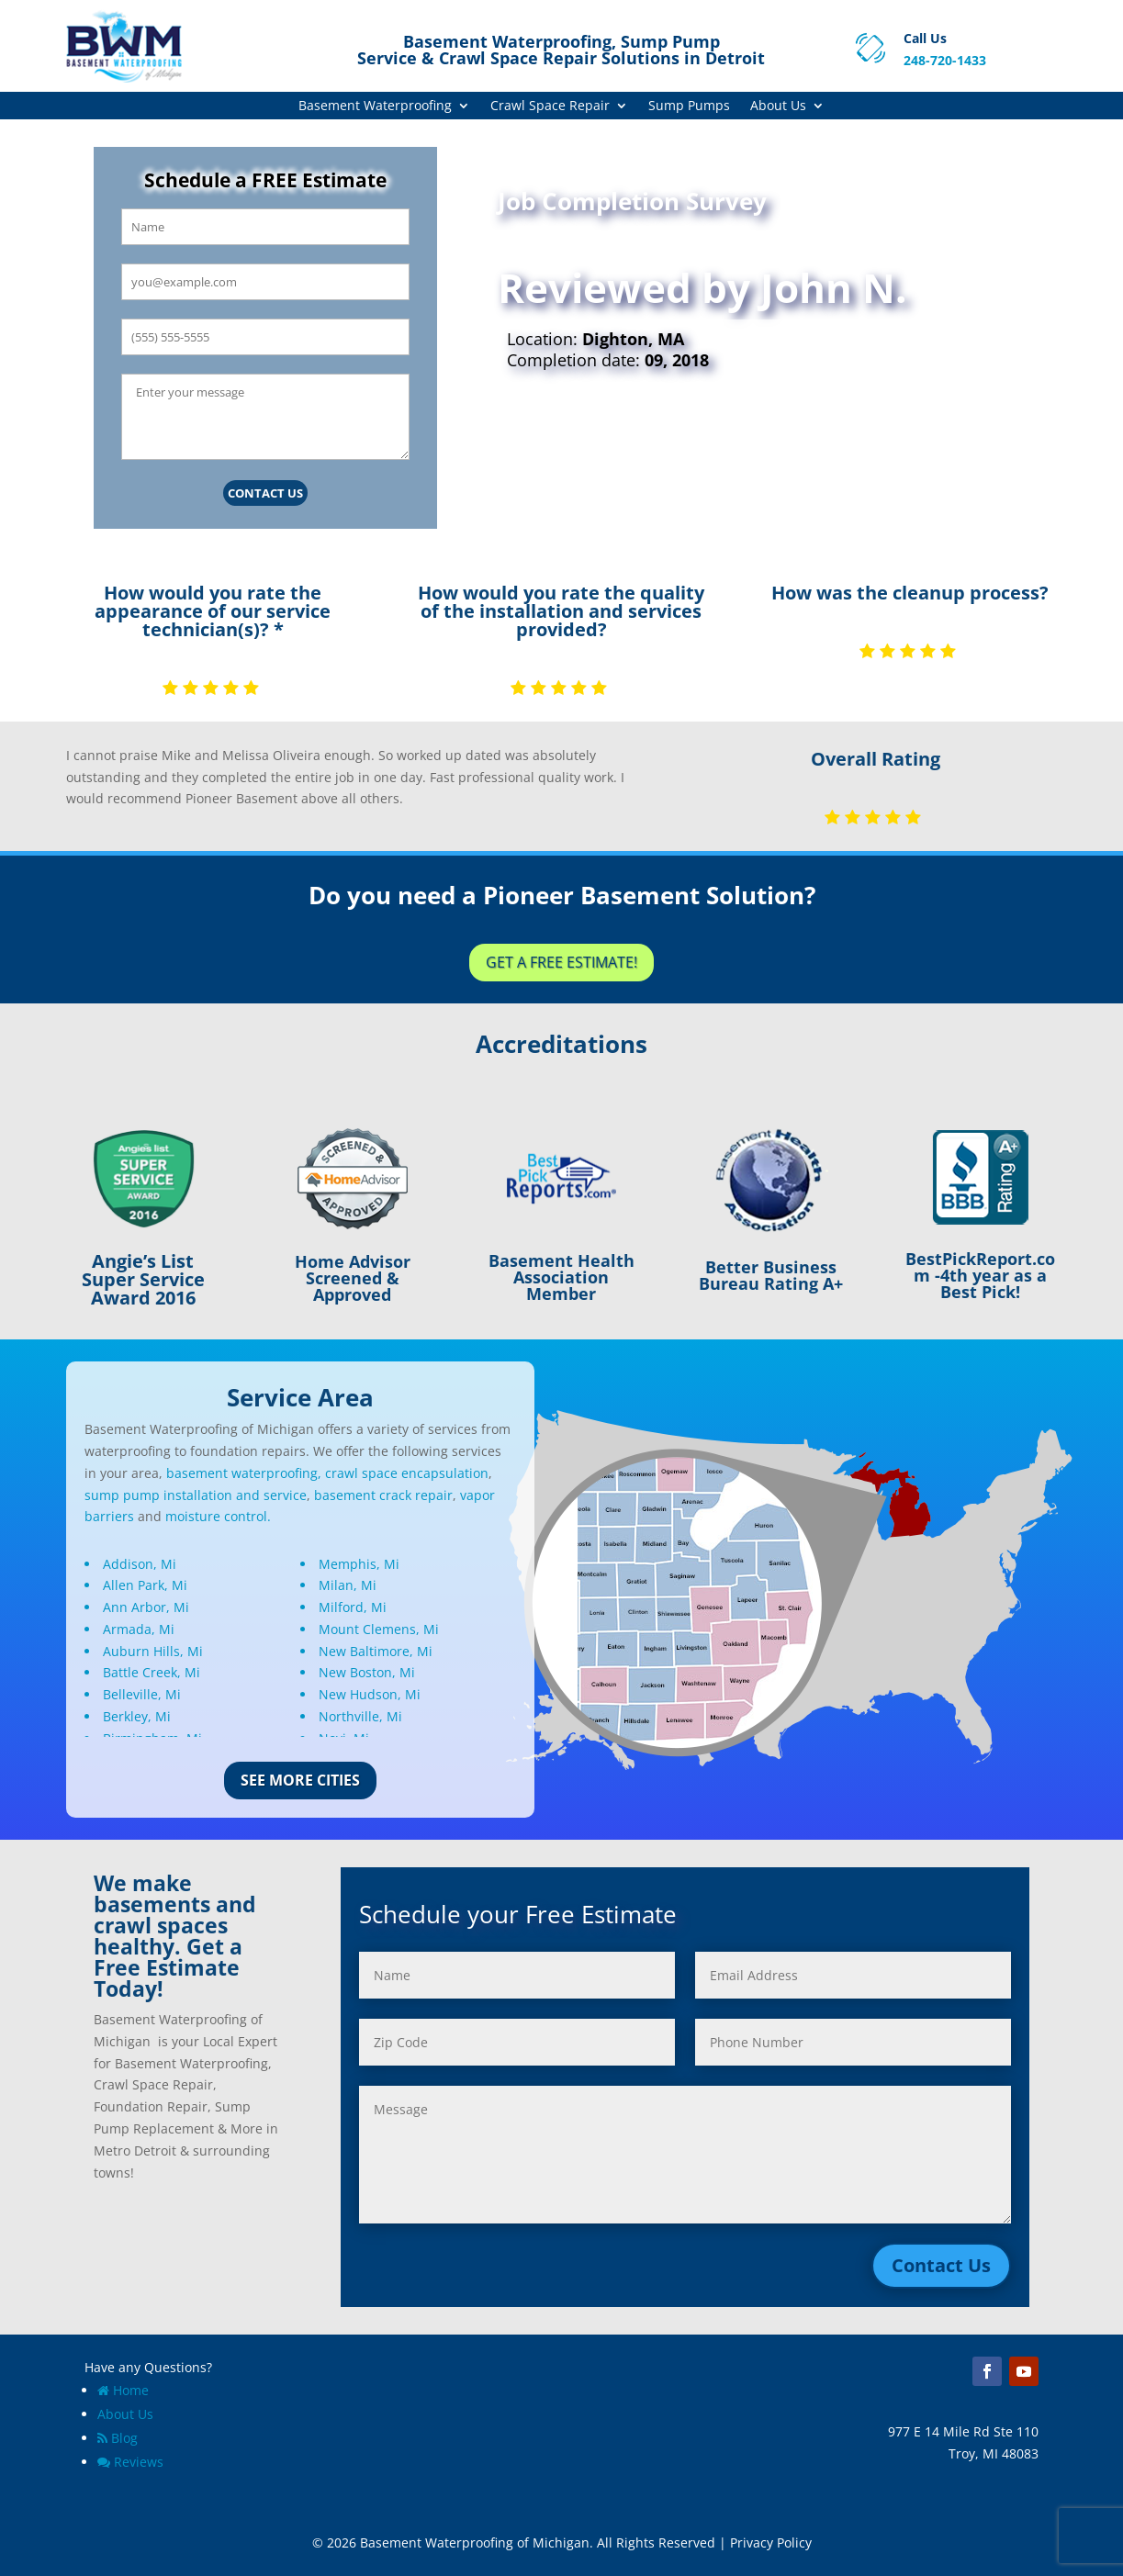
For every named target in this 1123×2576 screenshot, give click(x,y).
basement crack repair (383, 1495)
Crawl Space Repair (550, 106)
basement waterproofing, (243, 1473)
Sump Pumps (689, 106)
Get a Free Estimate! (561, 962)
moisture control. (218, 1516)
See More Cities (300, 1780)
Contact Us (265, 493)
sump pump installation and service (195, 1495)
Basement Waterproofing (375, 106)
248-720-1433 (945, 60)
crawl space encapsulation (407, 1473)
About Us (778, 106)
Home (123, 2390)
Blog (117, 2438)
